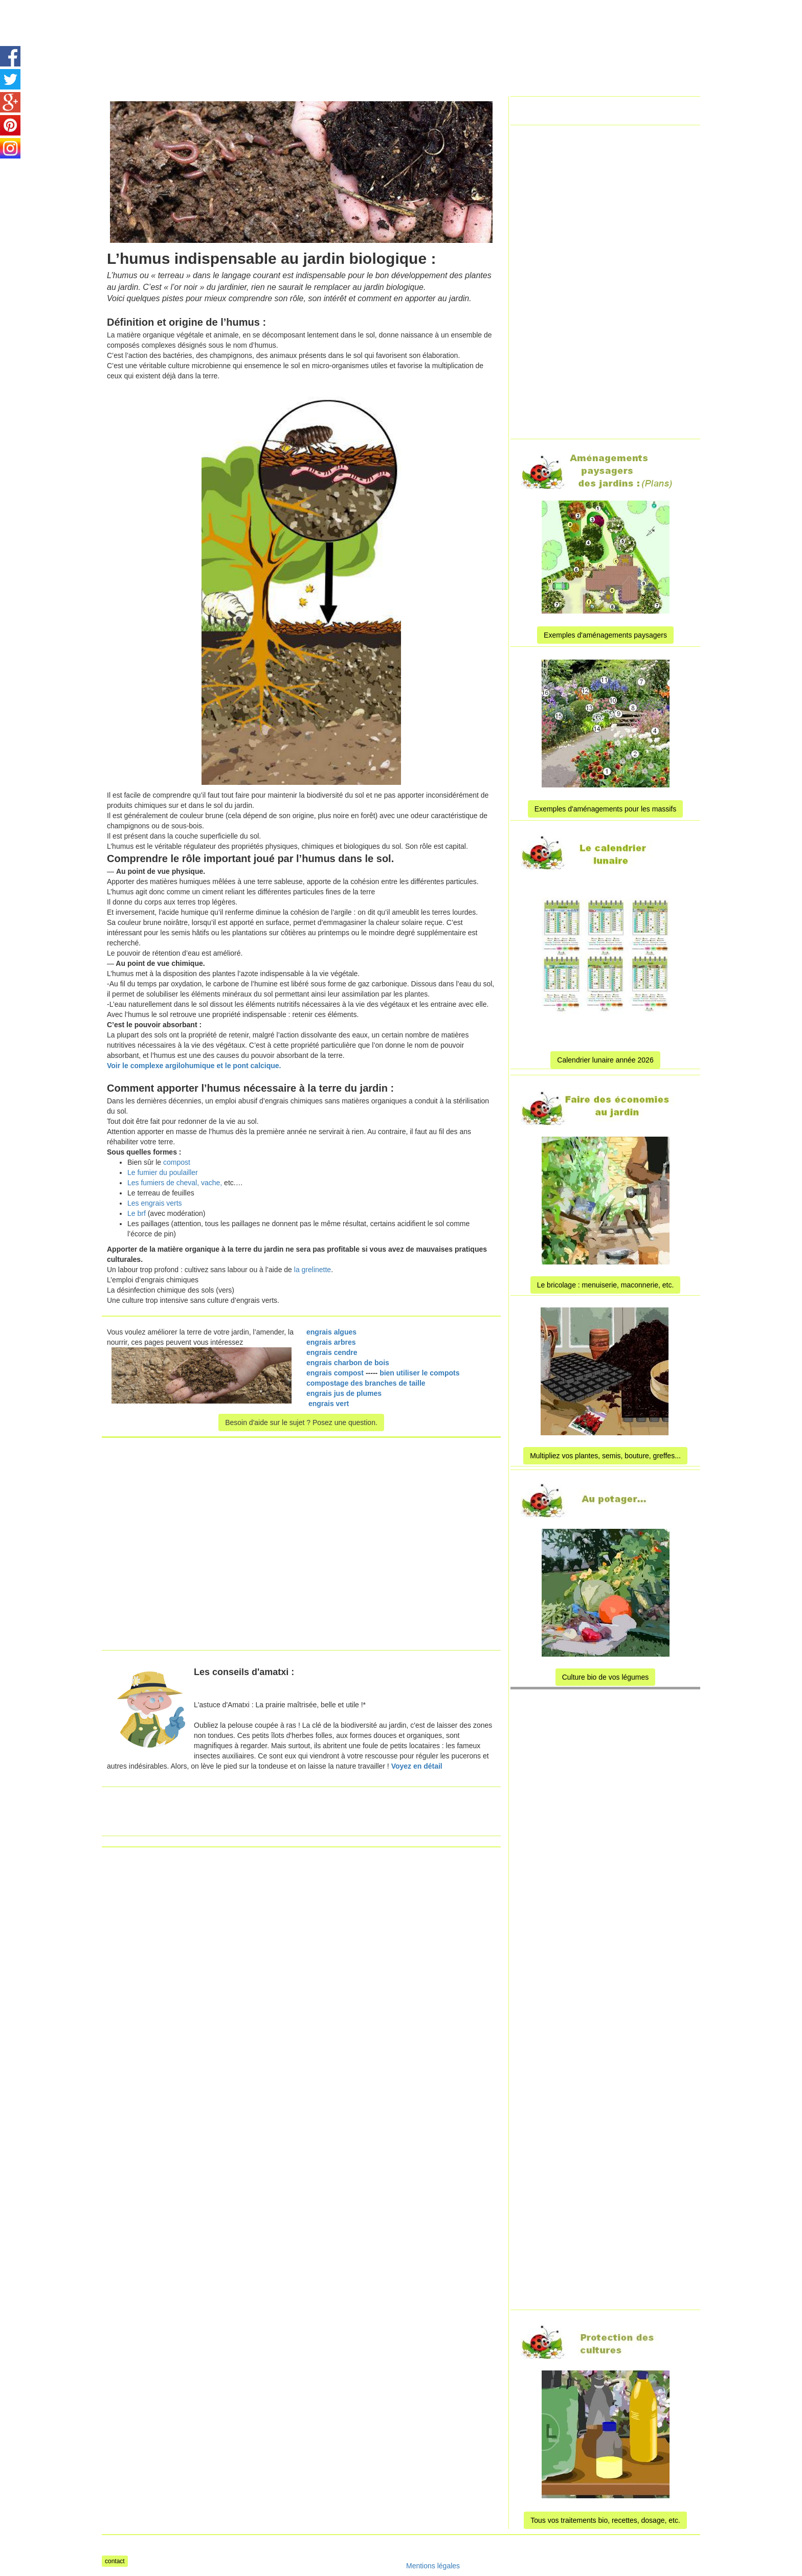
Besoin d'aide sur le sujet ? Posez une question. (301, 1422)
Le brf (137, 1213)
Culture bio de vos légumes (605, 1677)
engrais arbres (331, 1342)
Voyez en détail (416, 1766)
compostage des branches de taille (367, 1383)
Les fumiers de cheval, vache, (174, 1183)
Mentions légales (433, 2566)
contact (115, 2561)
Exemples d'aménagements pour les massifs (605, 809)
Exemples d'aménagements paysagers (605, 635)
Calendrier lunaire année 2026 (605, 1060)
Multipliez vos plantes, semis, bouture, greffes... (605, 1456)
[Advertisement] (388, 23)
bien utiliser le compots (419, 1373)
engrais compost (335, 1373)
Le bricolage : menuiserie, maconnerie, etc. (605, 1285)
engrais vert (328, 1403)
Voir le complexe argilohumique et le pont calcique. (194, 1065)
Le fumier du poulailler (162, 1172)
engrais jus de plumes (344, 1393)
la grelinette (311, 1270)
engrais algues (331, 1332)
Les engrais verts (154, 1203)
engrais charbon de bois (347, 1363)
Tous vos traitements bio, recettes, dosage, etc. (605, 2520)
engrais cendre (332, 1352)
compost (176, 1162)
